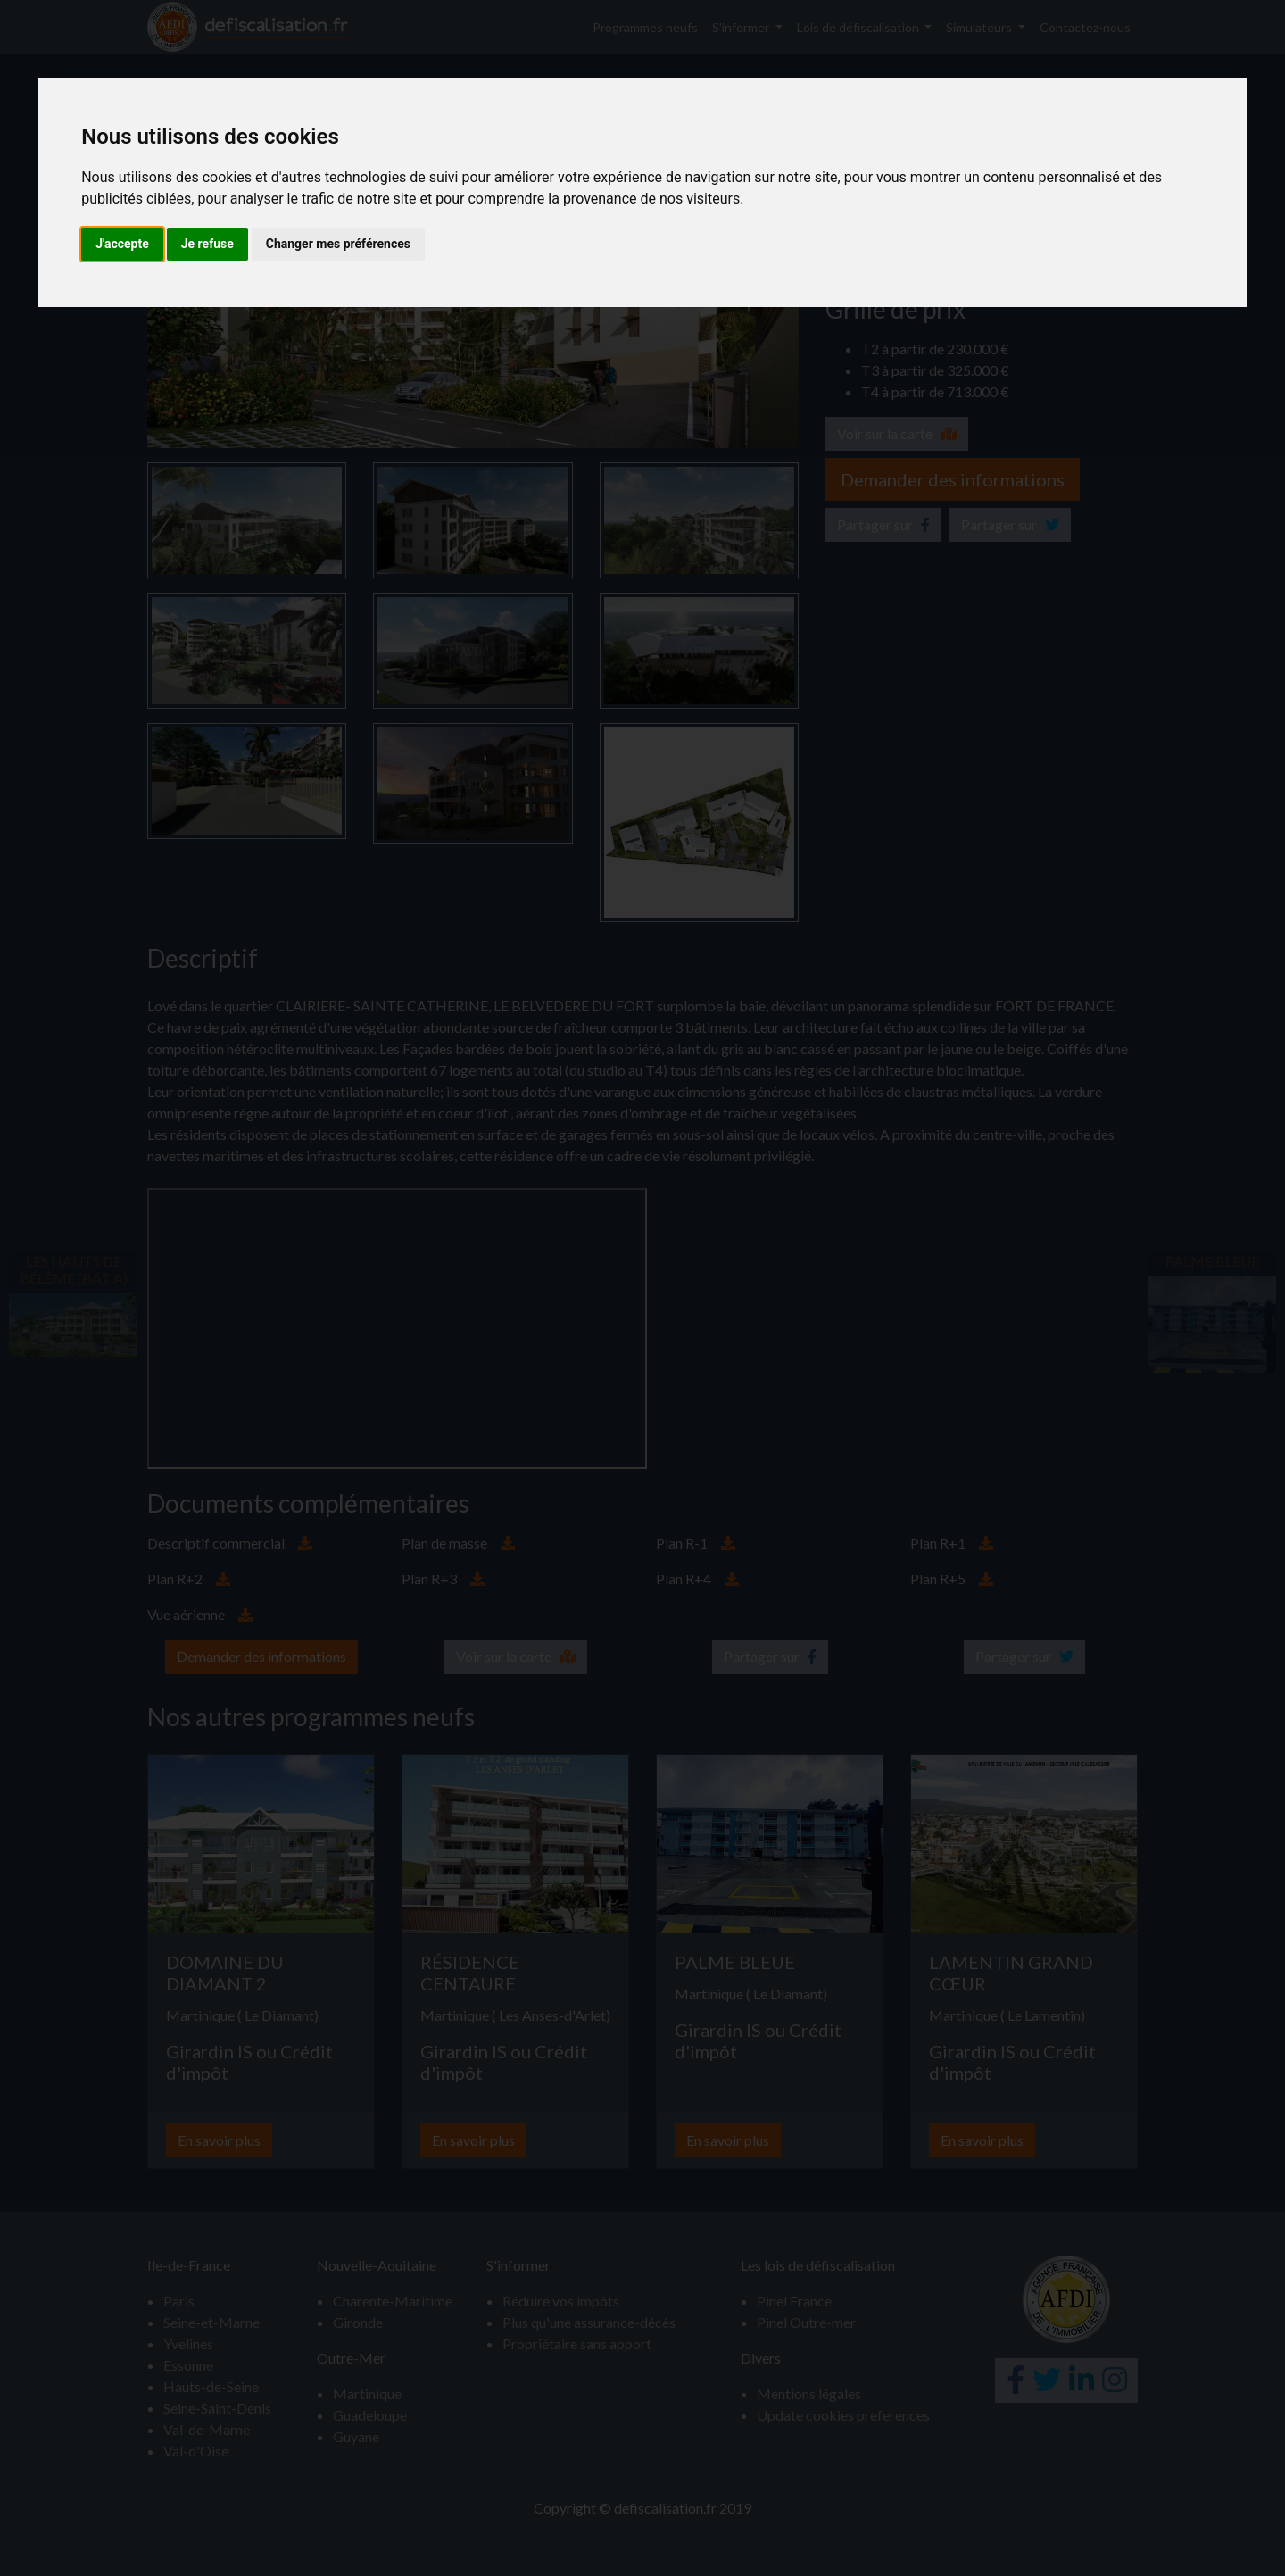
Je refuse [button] (207, 244)
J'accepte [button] (122, 244)
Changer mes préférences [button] (338, 244)
